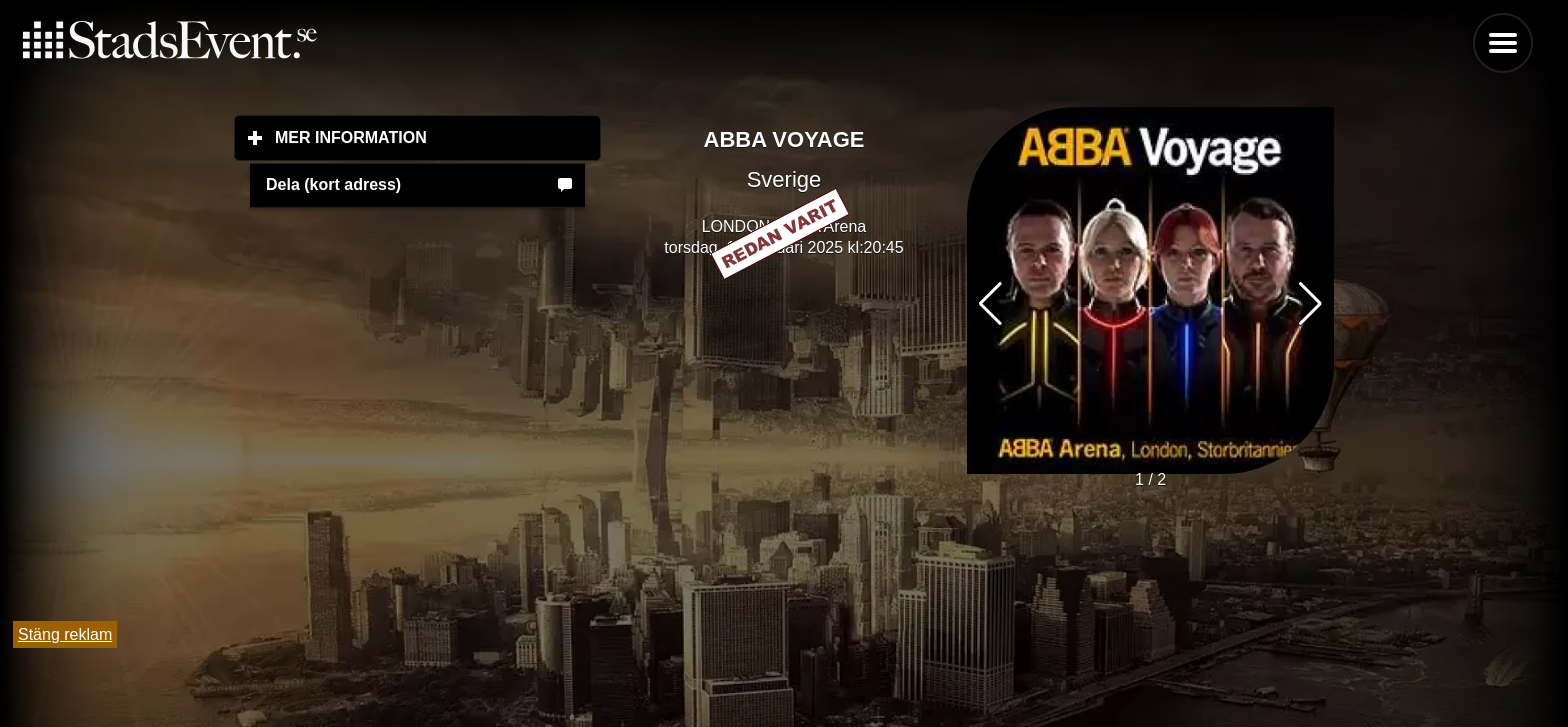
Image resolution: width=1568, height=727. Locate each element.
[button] (1310, 304)
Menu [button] (1503, 43)
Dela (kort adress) (333, 184)
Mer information (438, 137)
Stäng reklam (65, 634)
